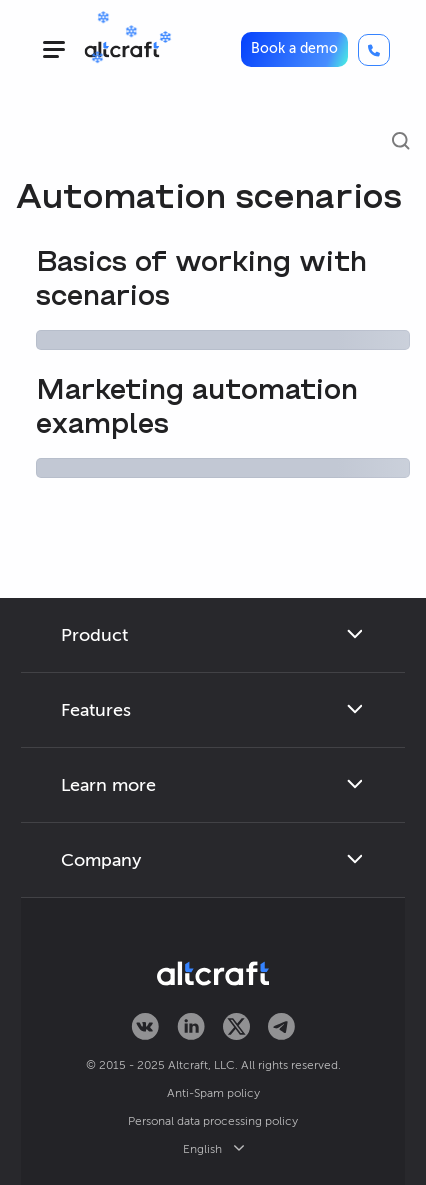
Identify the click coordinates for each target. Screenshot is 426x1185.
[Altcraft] (122, 49)
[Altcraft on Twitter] (236, 1028)
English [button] (213, 1149)
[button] (294, 49)
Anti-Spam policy (213, 1093)
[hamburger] (53, 49)
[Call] (374, 50)
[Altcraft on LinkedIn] (191, 1028)
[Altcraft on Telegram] (281, 1028)
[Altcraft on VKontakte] (145, 1028)
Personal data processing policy (213, 1121)
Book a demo (294, 48)
